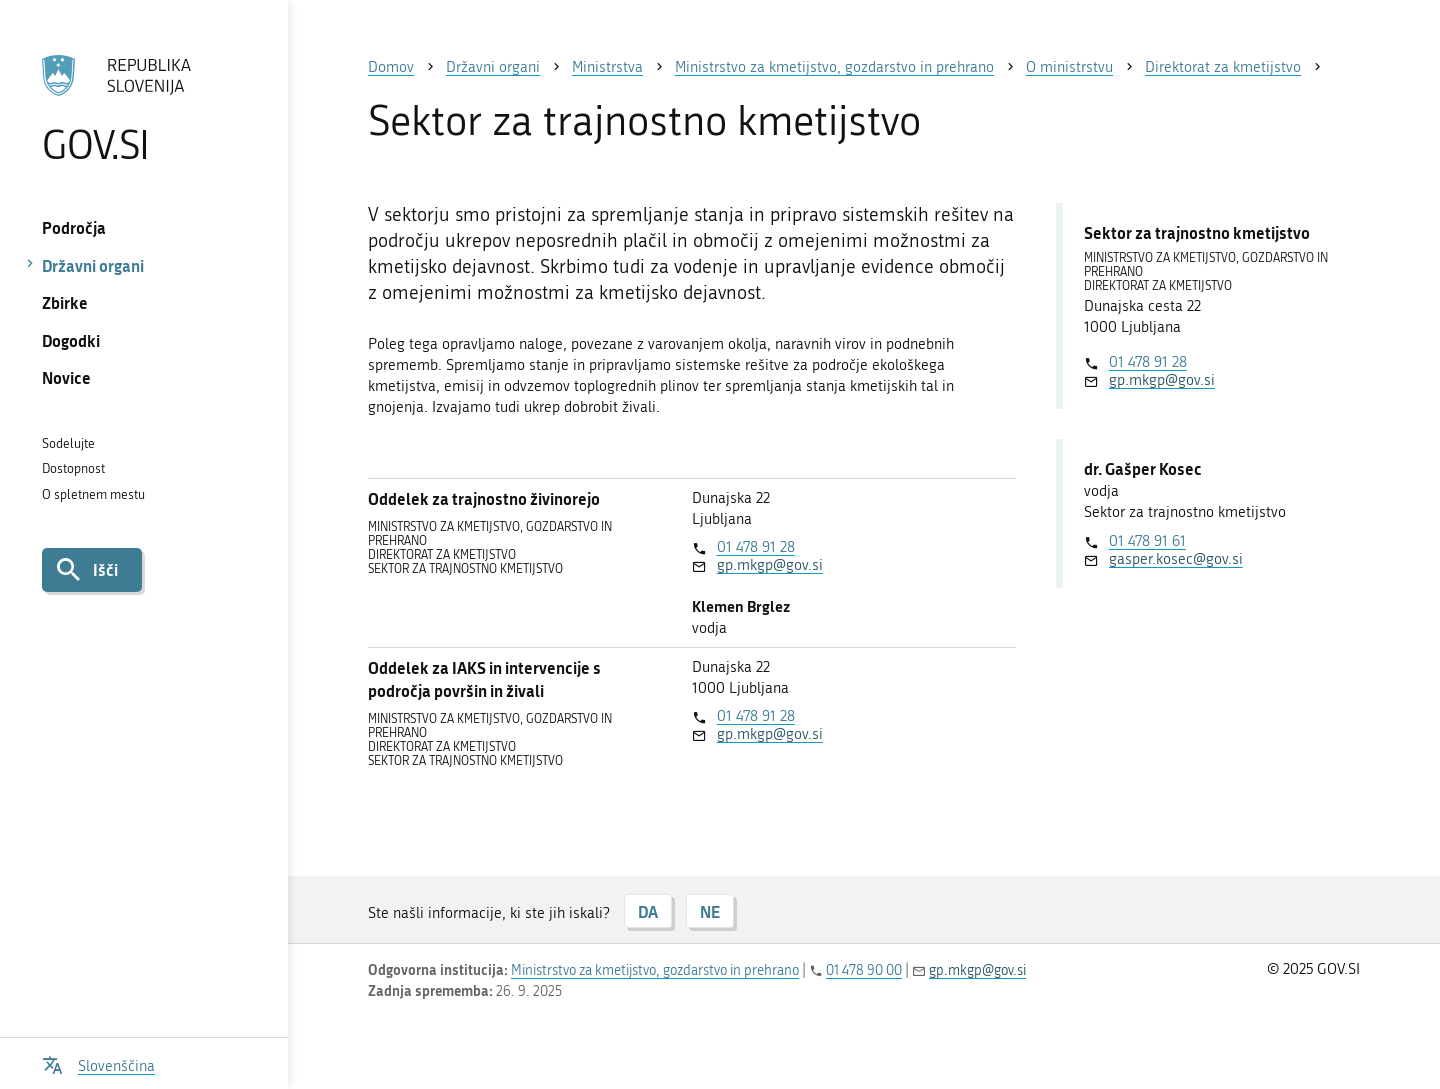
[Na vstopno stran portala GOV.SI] (143, 109)
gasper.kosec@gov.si (1176, 559)
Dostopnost (73, 468)
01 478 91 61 (1147, 541)
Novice (66, 377)
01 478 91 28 (756, 547)
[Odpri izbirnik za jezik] (98, 1063)
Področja (74, 227)
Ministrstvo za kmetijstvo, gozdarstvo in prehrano (655, 970)
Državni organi (93, 265)
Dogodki (71, 340)
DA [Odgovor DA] (648, 911)
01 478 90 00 (864, 970)
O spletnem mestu (93, 494)
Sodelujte (68, 443)
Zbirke (65, 302)
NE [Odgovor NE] (710, 911)
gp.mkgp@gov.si (770, 565)
